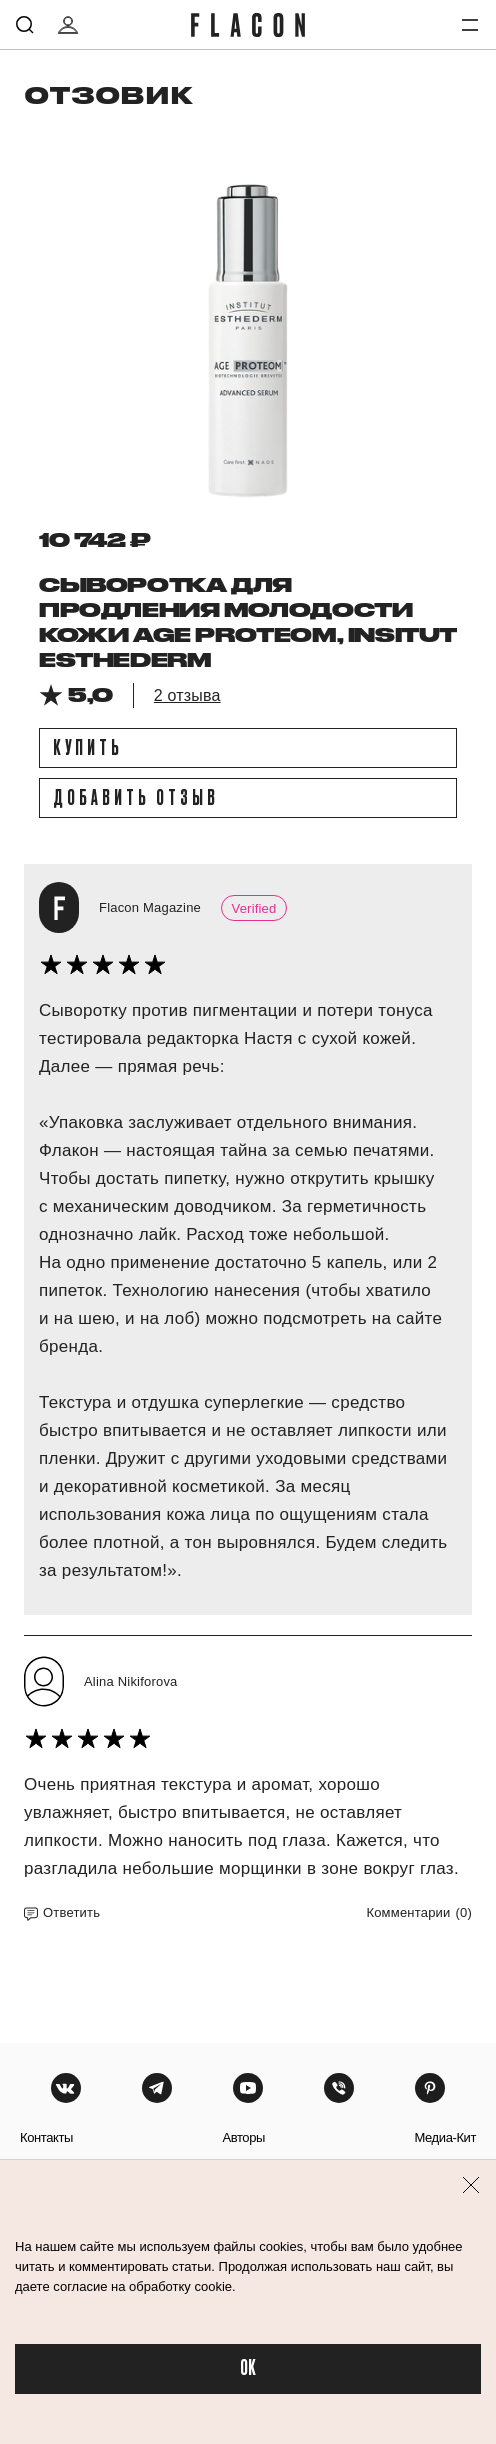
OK (248, 2368)
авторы (243, 2137)
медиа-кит (445, 2137)
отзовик (108, 94)
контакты (46, 2137)
